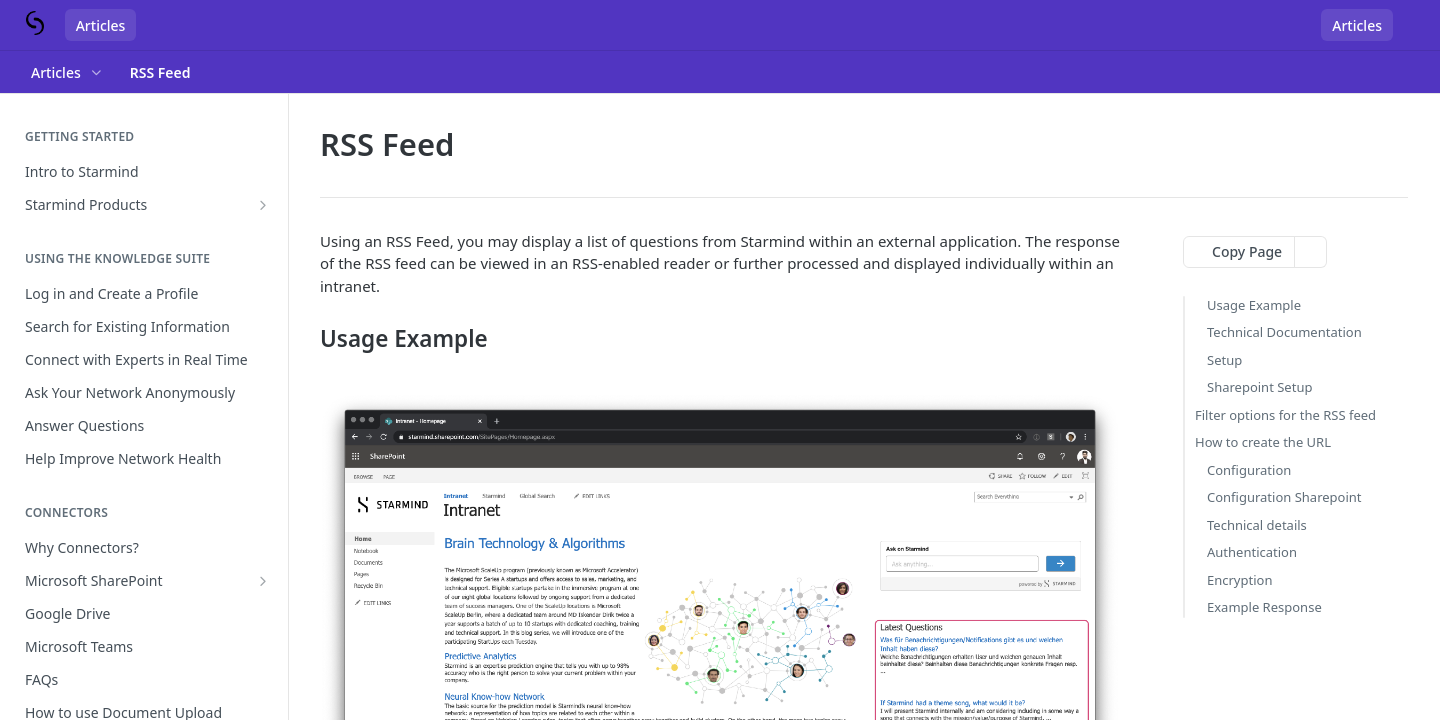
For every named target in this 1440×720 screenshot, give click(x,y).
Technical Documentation (1284, 332)
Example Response (1264, 607)
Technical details (1257, 525)
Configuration (1249, 470)
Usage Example (1254, 305)
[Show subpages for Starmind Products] (263, 205)
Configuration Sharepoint (1284, 497)
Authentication (1252, 552)
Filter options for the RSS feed (1285, 415)
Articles (101, 25)
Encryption (1239, 580)
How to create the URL (1263, 442)
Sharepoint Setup (1259, 387)
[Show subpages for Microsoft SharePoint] (263, 581)
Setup (1224, 360)
